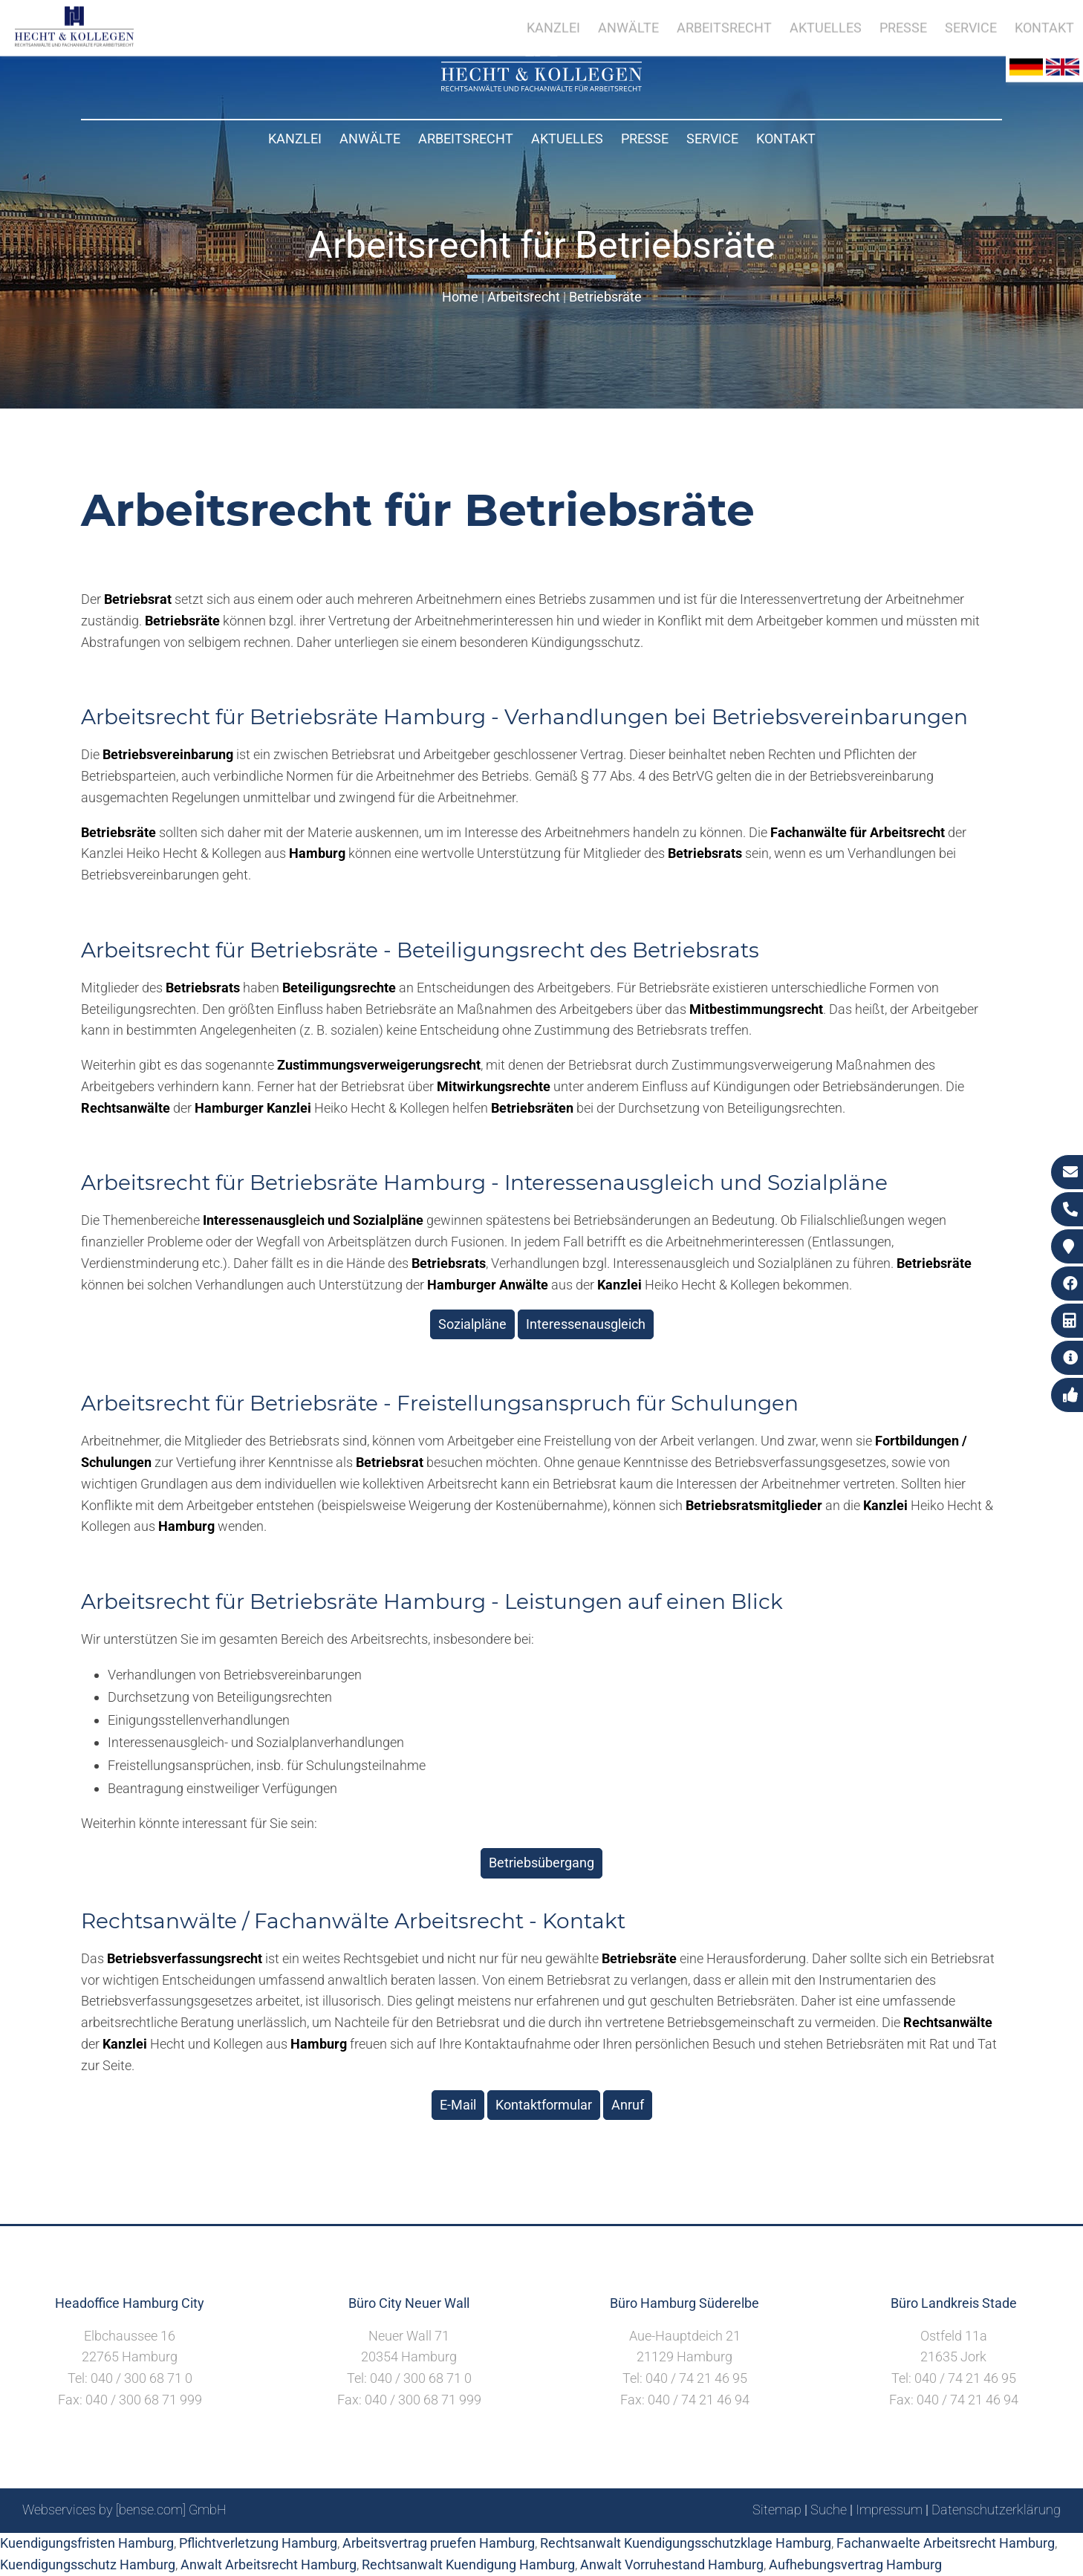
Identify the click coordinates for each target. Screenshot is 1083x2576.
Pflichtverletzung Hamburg (258, 2543)
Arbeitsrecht (465, 138)
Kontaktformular (543, 2104)
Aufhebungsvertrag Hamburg (855, 2564)
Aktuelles (567, 138)
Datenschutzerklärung (996, 2509)
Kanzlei (295, 138)
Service (712, 138)
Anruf (627, 2104)
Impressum (889, 2509)
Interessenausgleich (585, 1324)
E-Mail (458, 2104)
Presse (645, 138)
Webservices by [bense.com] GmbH (124, 2509)
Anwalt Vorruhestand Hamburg (672, 2564)
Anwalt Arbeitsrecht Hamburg (268, 2564)
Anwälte (369, 138)
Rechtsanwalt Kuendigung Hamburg (468, 2564)
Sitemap (776, 2509)
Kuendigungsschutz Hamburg (87, 2564)
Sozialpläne (472, 1324)
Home (460, 297)
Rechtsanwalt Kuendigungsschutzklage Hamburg (685, 2543)
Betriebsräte (605, 297)
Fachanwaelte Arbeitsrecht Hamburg (945, 2543)
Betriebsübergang (541, 1862)
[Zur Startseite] (541, 86)
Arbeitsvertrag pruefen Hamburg (438, 2543)
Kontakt (786, 138)
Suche (828, 2509)
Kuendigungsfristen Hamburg (87, 2543)
